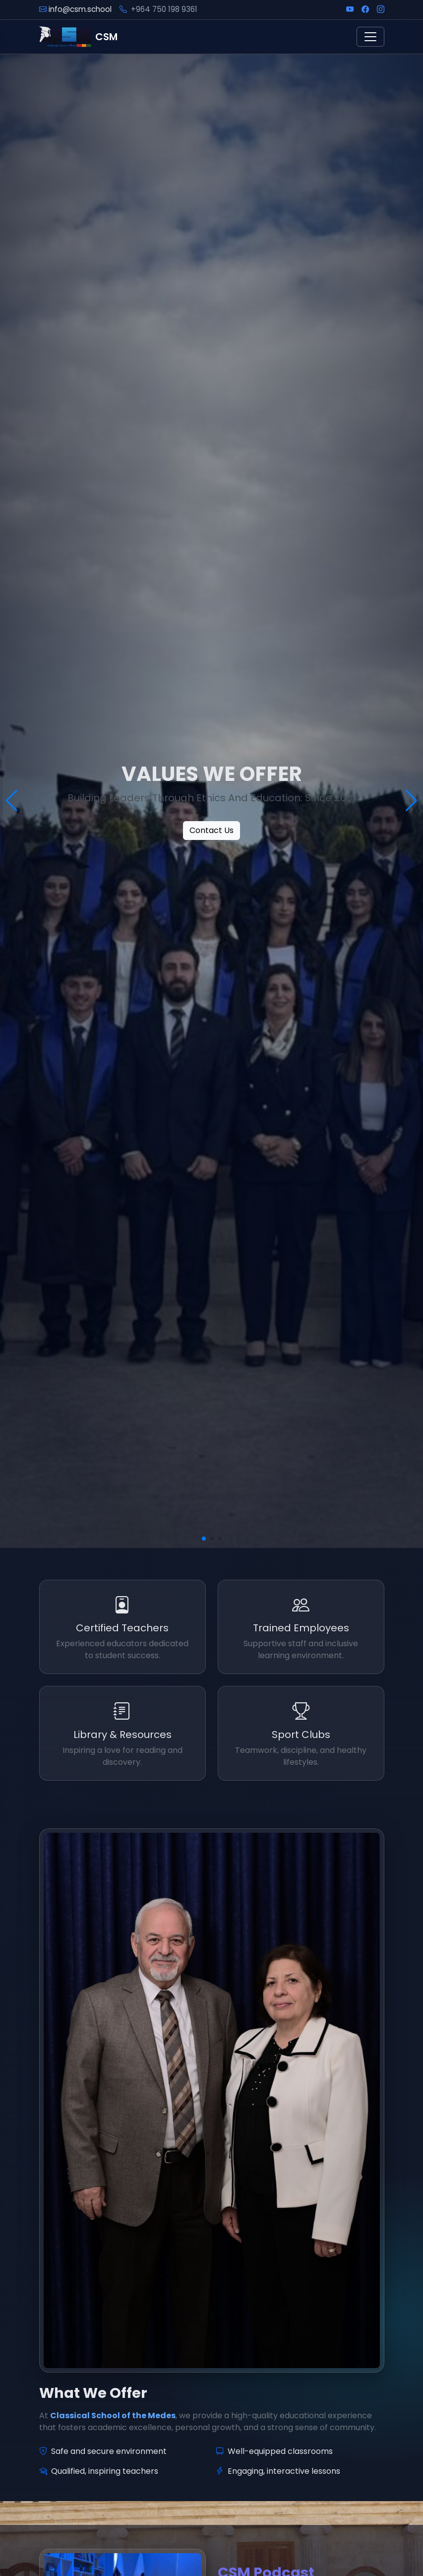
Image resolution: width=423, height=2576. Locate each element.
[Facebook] (365, 9)
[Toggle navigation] (370, 37)
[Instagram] (380, 9)
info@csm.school (80, 9)
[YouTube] (350, 9)
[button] (204, 1539)
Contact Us (211, 830)
